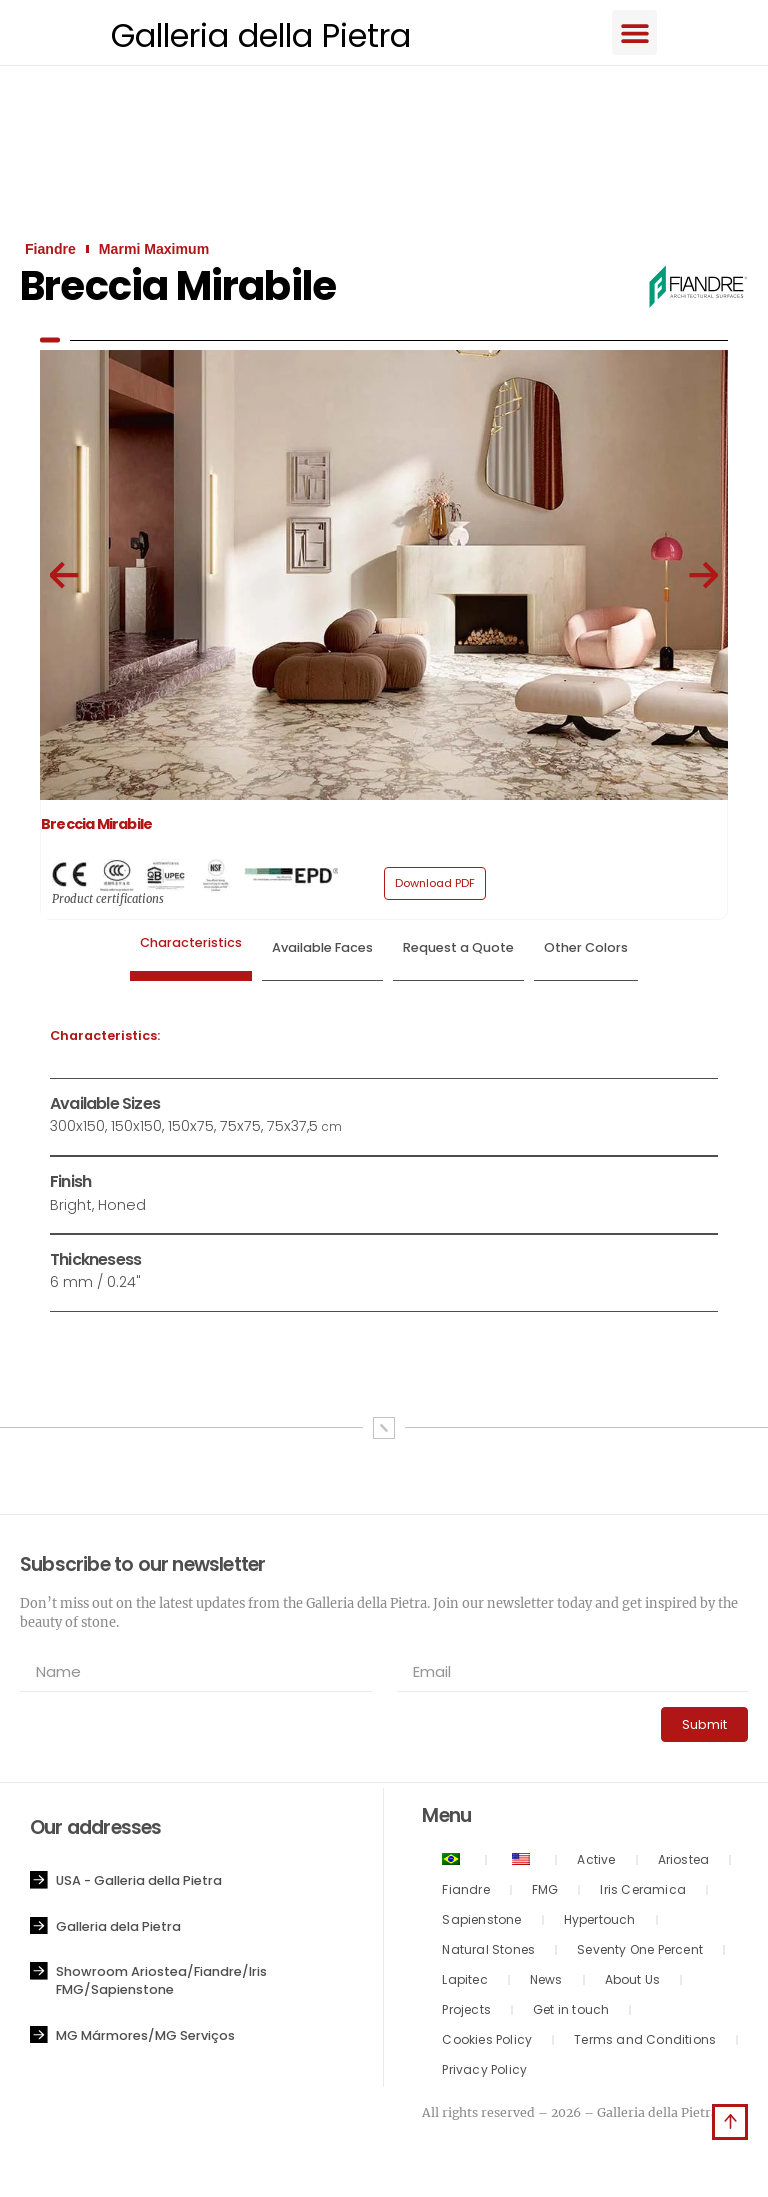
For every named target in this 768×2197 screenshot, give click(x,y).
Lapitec (464, 1982)
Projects (466, 2012)
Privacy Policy (484, 2072)
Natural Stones (488, 1952)
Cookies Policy (487, 2042)
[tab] (191, 952)
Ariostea (684, 1862)
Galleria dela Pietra (118, 1928)
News (546, 1982)
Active (596, 1862)
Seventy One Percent (640, 1952)
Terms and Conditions (645, 2042)
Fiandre (465, 1892)
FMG (545, 1892)
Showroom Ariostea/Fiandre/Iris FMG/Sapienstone (161, 1983)
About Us (633, 1982)
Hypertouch (600, 1922)
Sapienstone (481, 1922)
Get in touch (571, 2012)
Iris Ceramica (643, 1892)
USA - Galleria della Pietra (139, 1883)
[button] (646, 33)
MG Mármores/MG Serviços (145, 2037)
